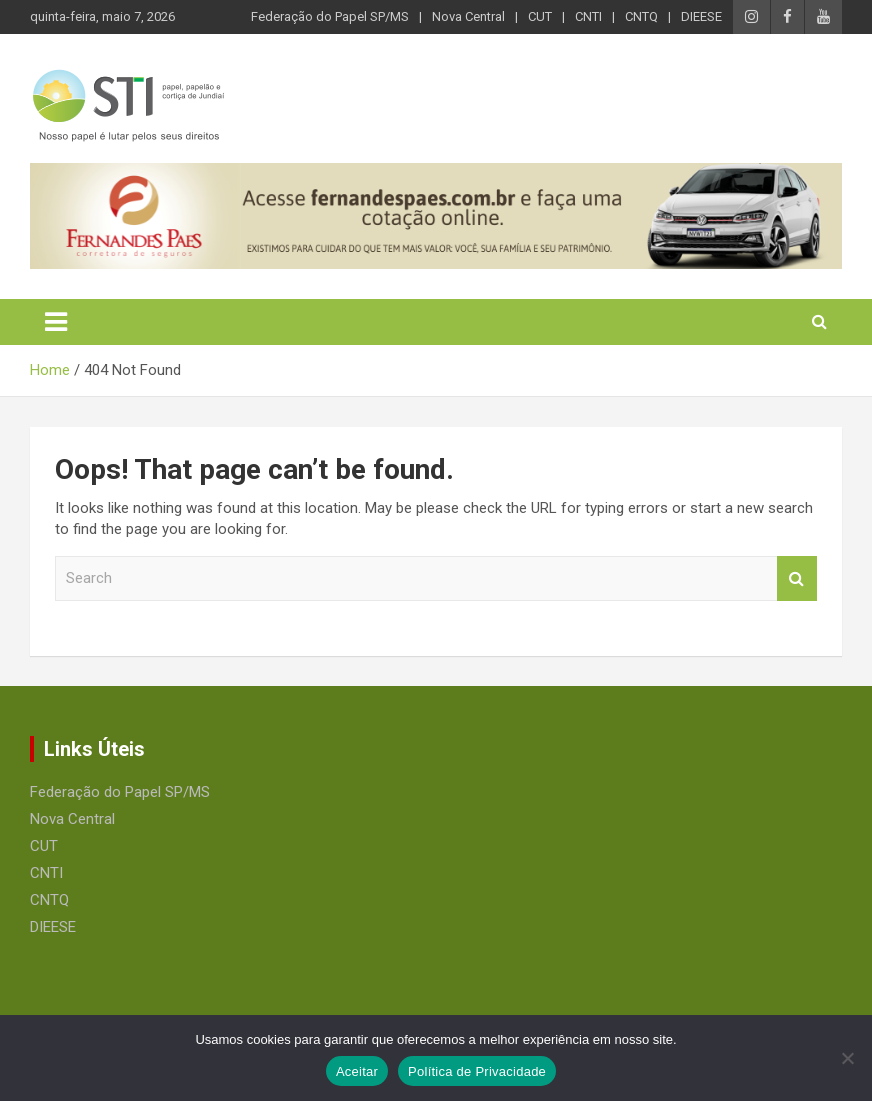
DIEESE (701, 16)
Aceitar (357, 1071)
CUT (540, 16)
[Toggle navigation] (56, 322)
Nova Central (468, 16)
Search (797, 578)
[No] (847, 1058)
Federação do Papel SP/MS (330, 16)
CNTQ (641, 16)
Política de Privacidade (477, 1071)
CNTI (588, 16)
